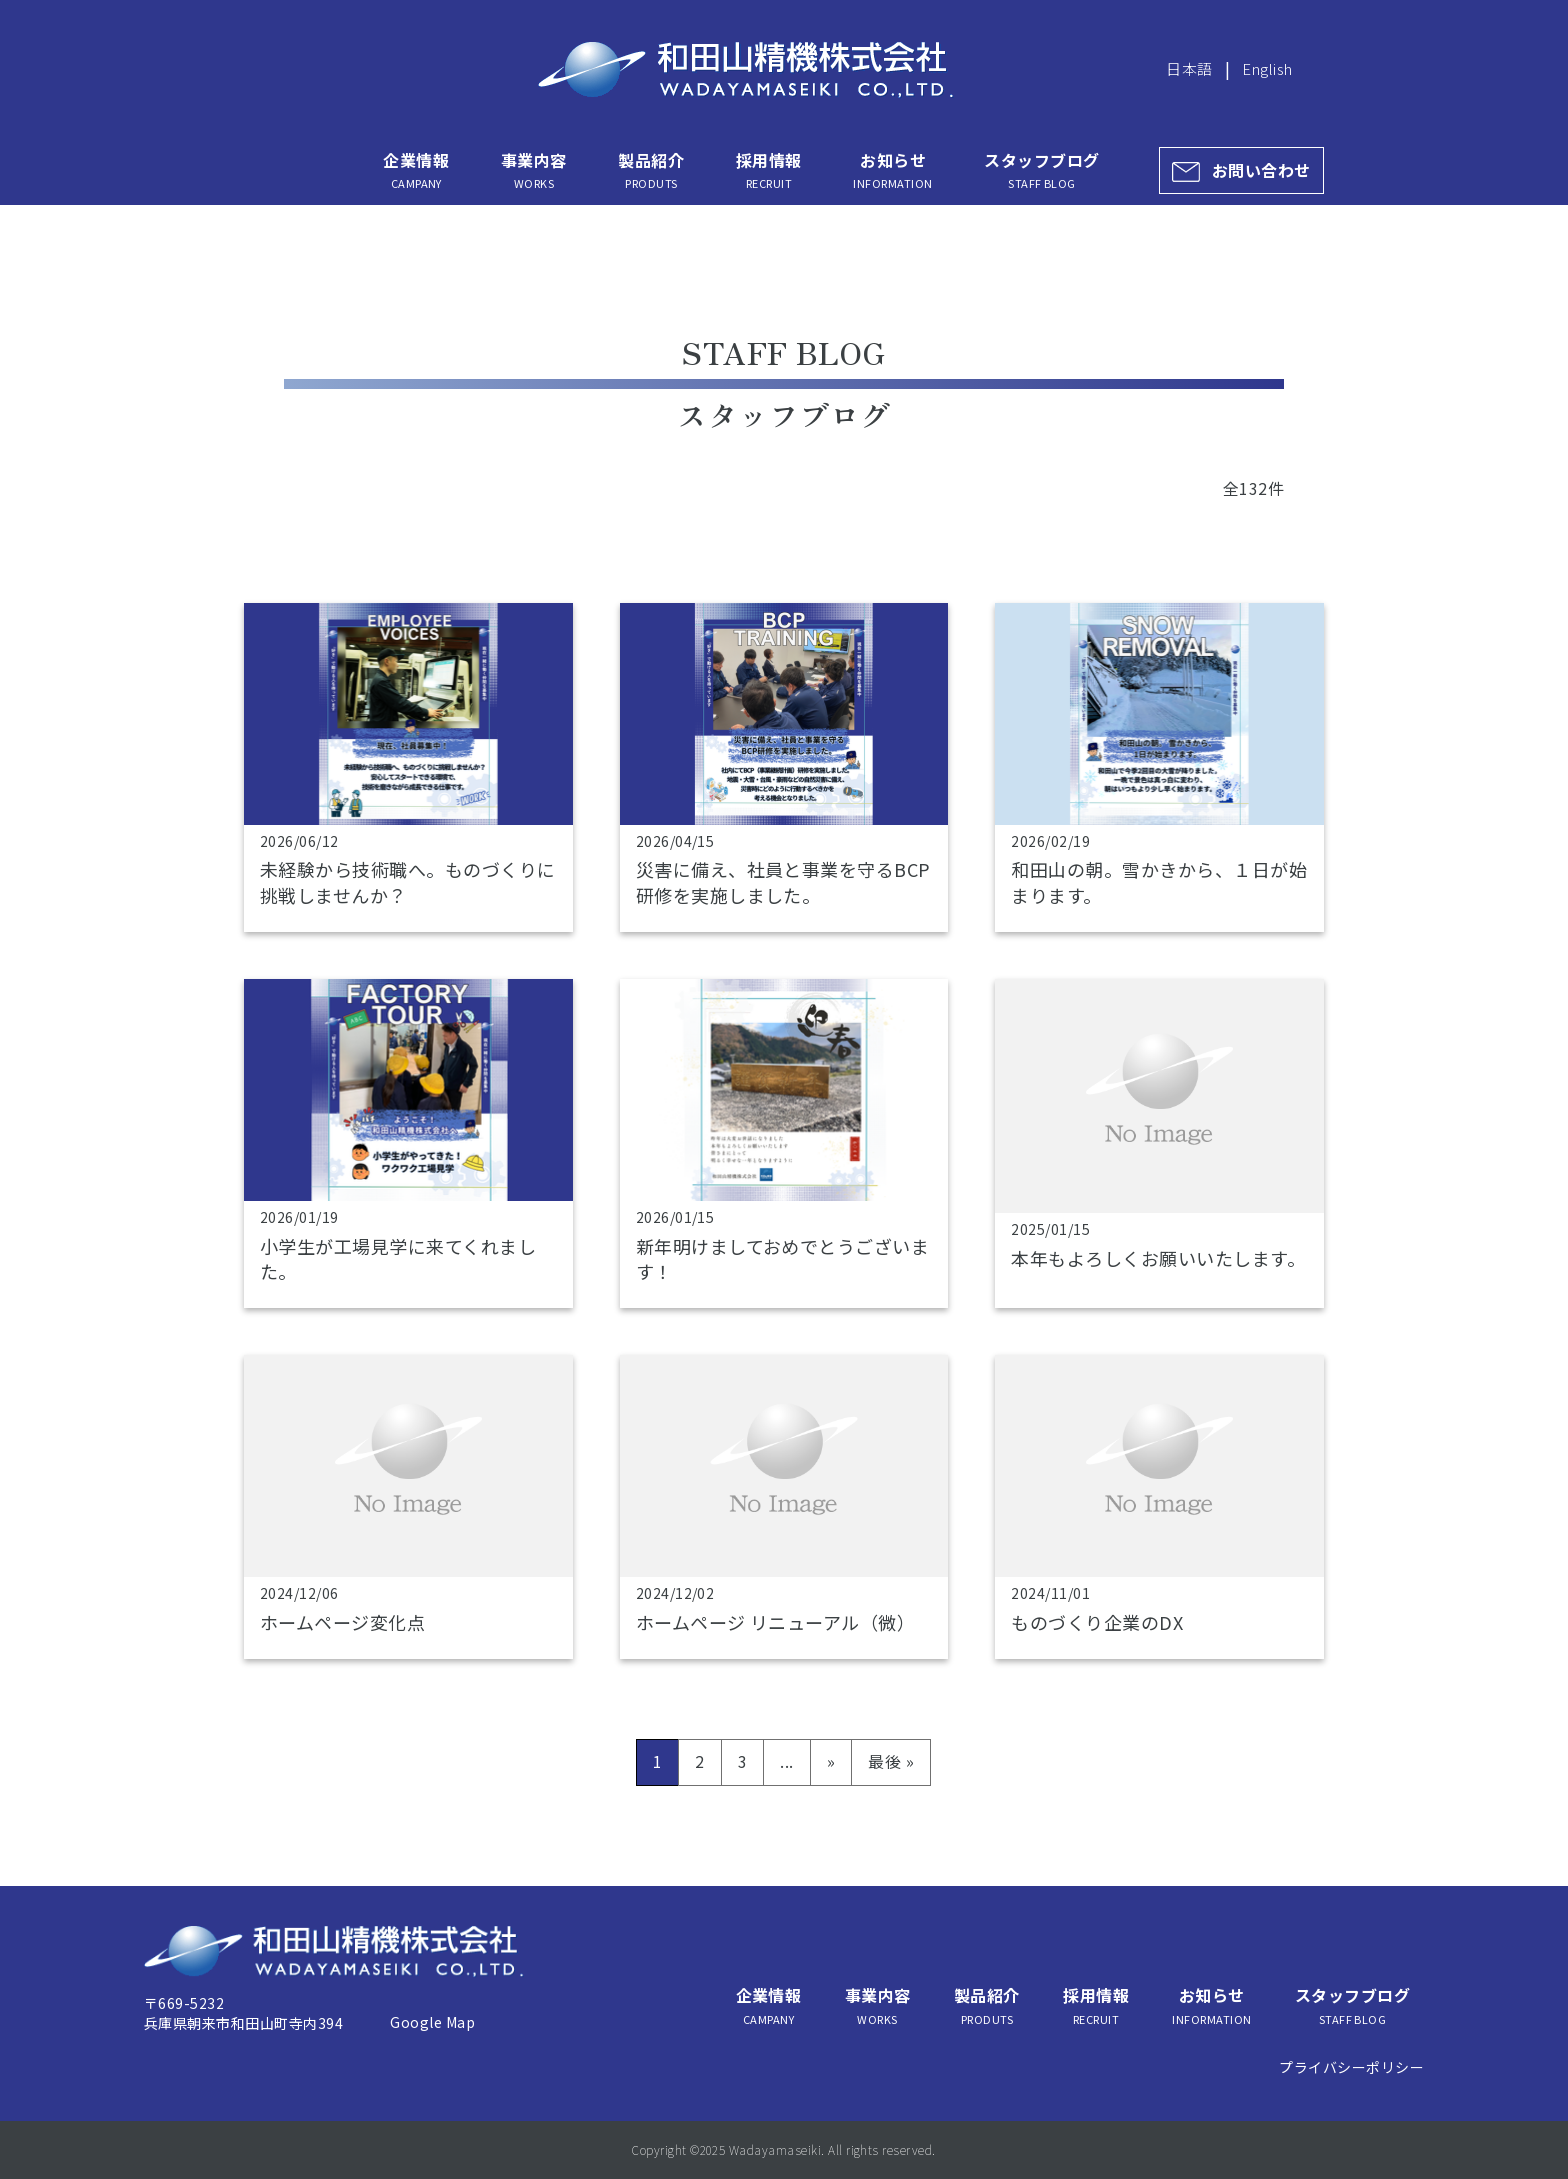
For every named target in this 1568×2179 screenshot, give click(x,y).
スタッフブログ (1041, 170)
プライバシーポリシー (1351, 2067)
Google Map (432, 2022)
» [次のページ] (831, 1761)
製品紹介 (651, 170)
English (1267, 68)
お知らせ (892, 170)
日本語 (1189, 68)
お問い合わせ (1261, 170)
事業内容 (534, 170)
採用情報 (769, 170)
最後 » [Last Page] (891, 1761)
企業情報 (416, 170)
